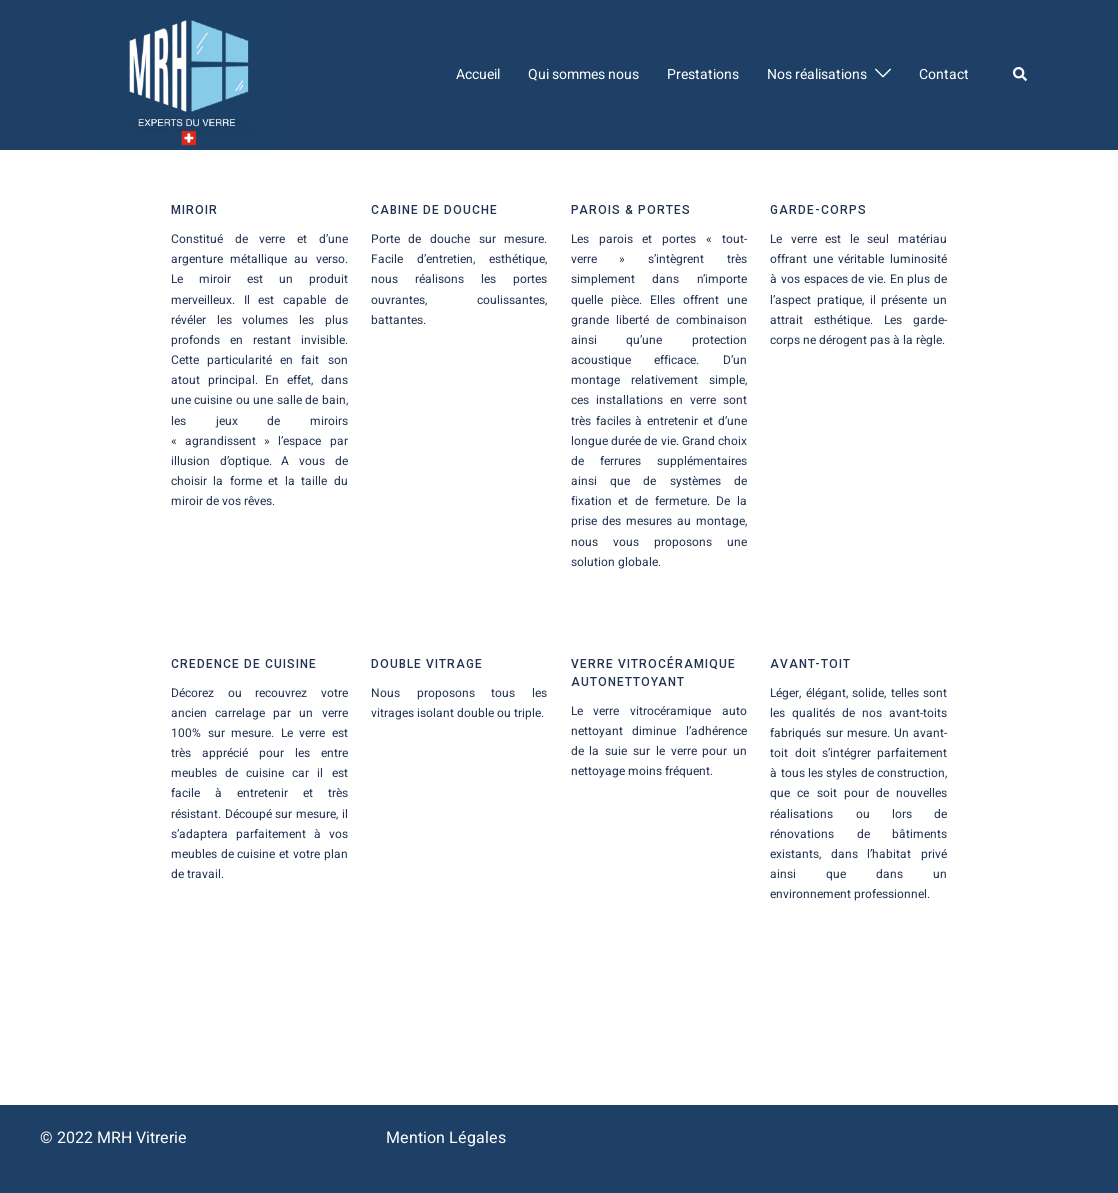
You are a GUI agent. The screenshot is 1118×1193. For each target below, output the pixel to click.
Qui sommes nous (583, 74)
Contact (944, 74)
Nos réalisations (817, 74)
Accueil (478, 74)
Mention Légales (446, 1138)
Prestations (703, 74)
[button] (1021, 75)
